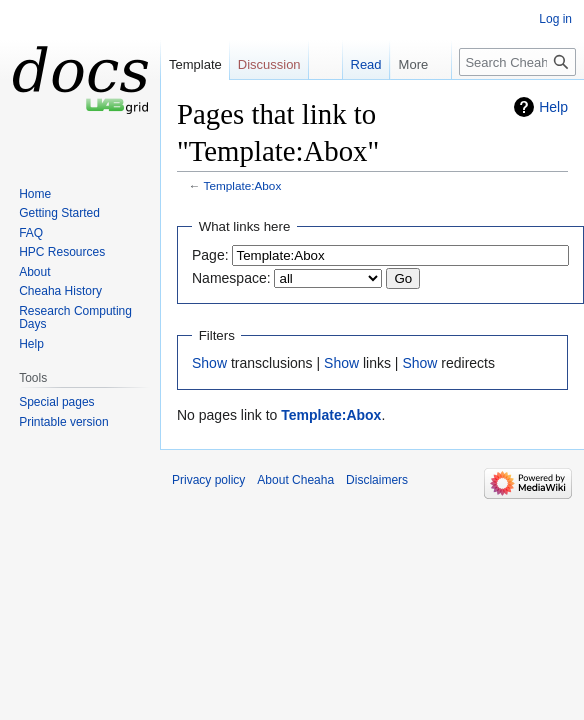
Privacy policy (208, 480)
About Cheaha (295, 480)
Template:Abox (243, 185)
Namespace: (231, 278)
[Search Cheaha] (517, 62)
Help (553, 107)
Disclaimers (377, 480)
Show (209, 363)
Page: (210, 255)
